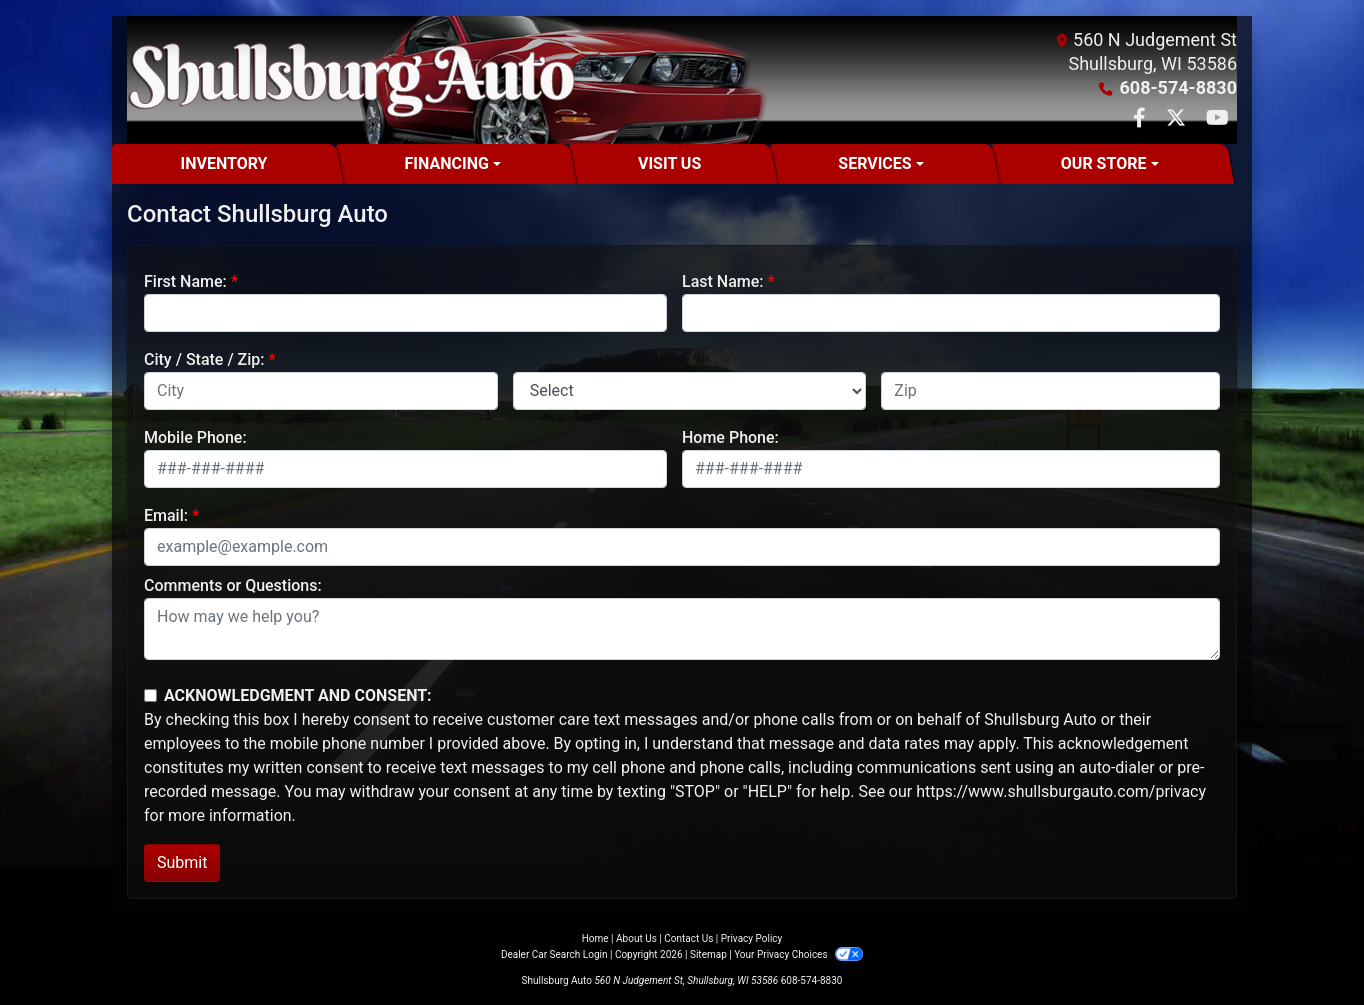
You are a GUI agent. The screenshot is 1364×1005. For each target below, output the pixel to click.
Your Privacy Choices (798, 954)
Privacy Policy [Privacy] (752, 938)
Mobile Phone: (195, 437)
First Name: (185, 281)
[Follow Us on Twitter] (1178, 119)
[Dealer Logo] (351, 80)
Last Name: (723, 281)
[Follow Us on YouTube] (1217, 119)
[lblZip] (1050, 391)
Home (595, 938)
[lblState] (690, 391)
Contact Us (688, 938)
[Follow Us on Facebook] (1141, 119)
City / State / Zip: (204, 359)
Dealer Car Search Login (554, 954)
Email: (166, 515)
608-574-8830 (1178, 87)
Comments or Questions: (233, 585)
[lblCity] (321, 391)
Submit (182, 862)
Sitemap (708, 954)
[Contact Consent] (150, 695)
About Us (636, 938)
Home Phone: (730, 437)
